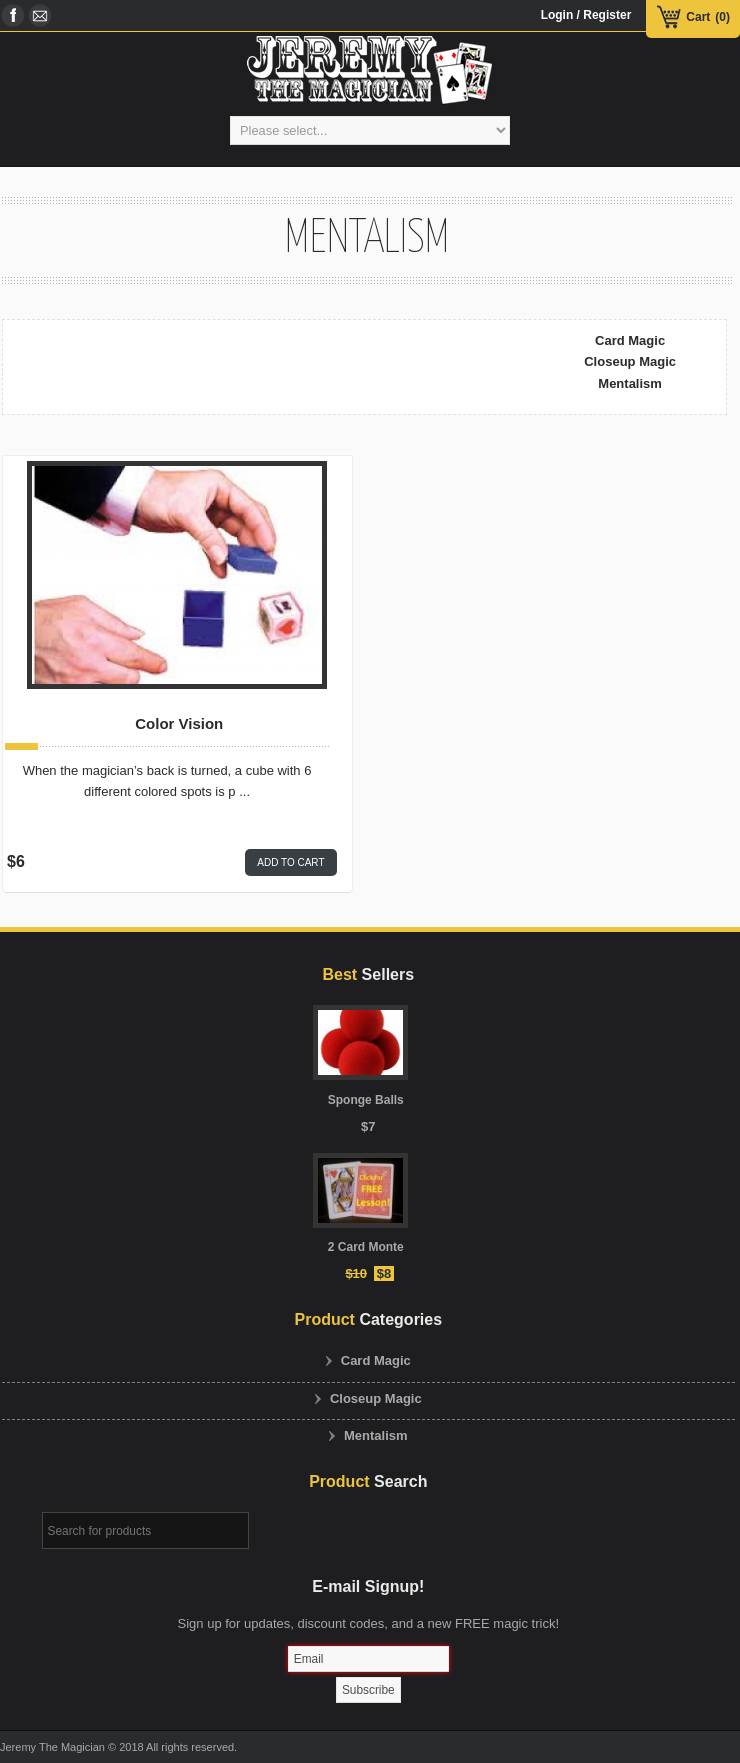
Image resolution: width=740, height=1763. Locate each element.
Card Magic (630, 340)
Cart (698, 17)
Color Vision (179, 724)
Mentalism (630, 383)
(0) (722, 17)
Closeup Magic (630, 361)
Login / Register (586, 15)
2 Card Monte (366, 1247)
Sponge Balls (366, 1100)
